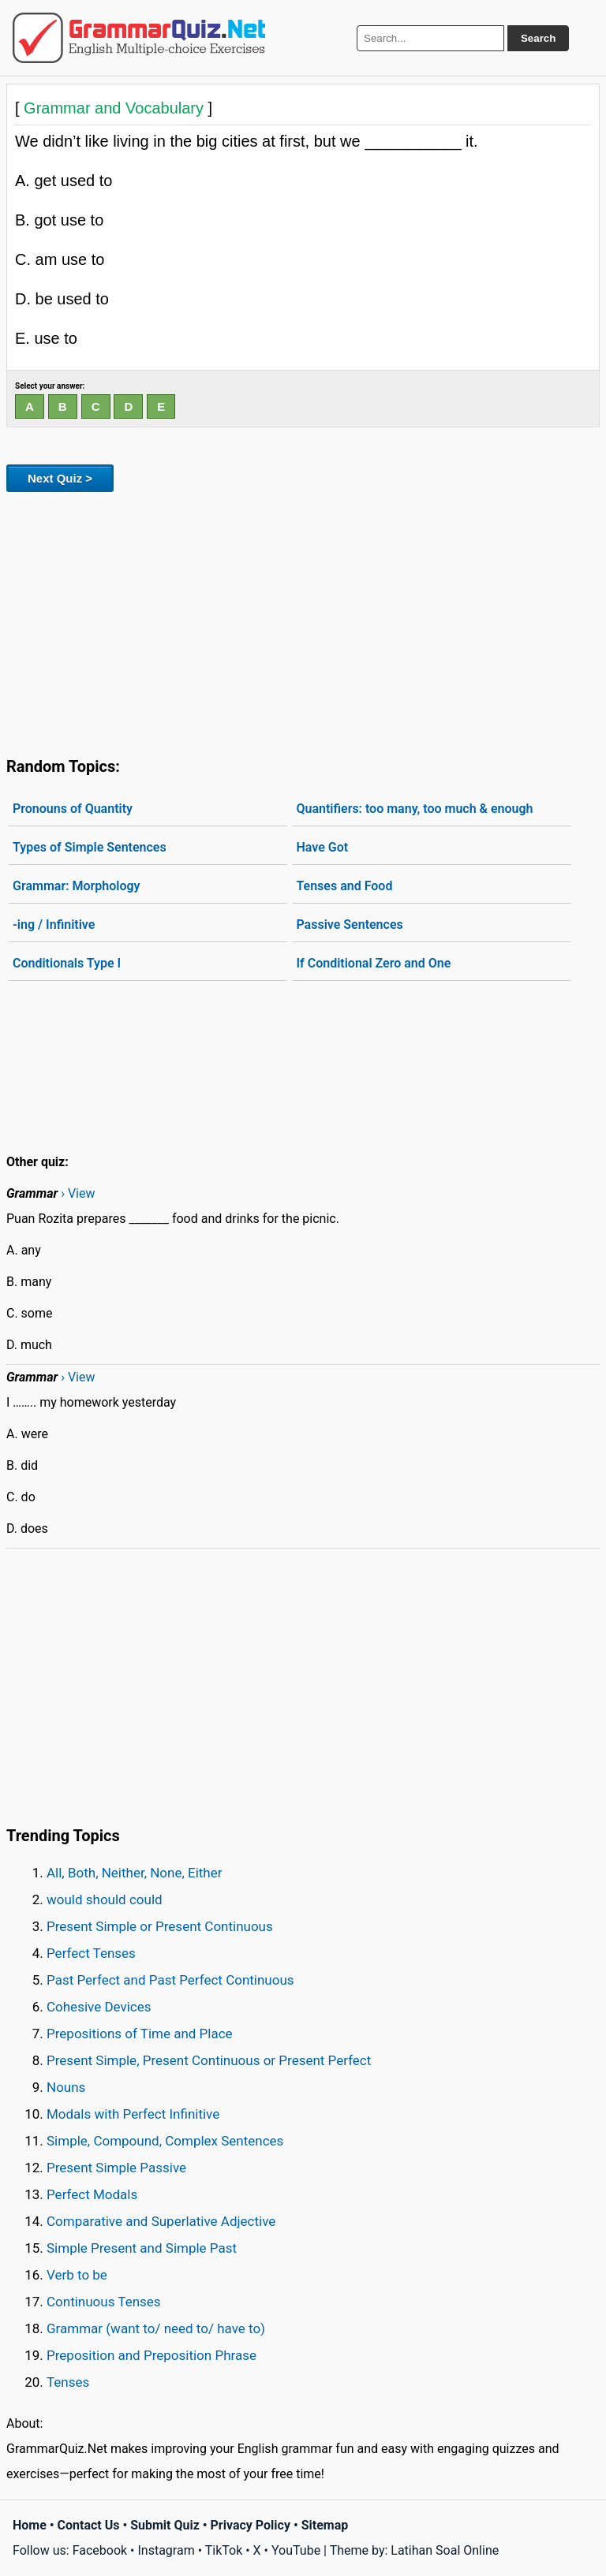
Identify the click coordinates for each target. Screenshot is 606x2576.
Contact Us (89, 2525)
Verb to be (77, 2275)
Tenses (68, 2382)
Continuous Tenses (104, 2301)
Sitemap (325, 2525)
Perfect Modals (92, 2194)
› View (78, 1193)
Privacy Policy (250, 2525)
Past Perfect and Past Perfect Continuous (170, 1980)
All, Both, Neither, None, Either (135, 1873)
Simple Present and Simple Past (142, 2248)
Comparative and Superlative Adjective (161, 2221)
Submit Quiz (165, 2525)
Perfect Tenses (91, 1953)
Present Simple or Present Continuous (160, 1926)
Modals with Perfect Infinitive (133, 2114)
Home (30, 2525)
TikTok (224, 2550)
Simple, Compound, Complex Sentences (165, 2141)
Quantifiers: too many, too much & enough (414, 808)
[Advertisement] (303, 621)
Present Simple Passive (116, 2167)
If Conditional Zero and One (373, 963)
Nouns (66, 2087)
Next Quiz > (60, 478)
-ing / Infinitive (54, 924)
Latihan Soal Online (445, 2550)
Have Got (322, 847)
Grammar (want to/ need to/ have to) (156, 2328)
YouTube (295, 2550)
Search (538, 38)
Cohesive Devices (99, 2007)
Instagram (165, 2550)
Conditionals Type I (67, 963)
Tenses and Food (344, 885)
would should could (105, 1899)
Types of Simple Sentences (89, 847)
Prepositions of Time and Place (140, 2033)
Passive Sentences (349, 924)
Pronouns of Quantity (73, 808)
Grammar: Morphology (76, 885)
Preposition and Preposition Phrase (151, 2355)
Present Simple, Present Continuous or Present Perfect (209, 2060)
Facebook (100, 2550)
